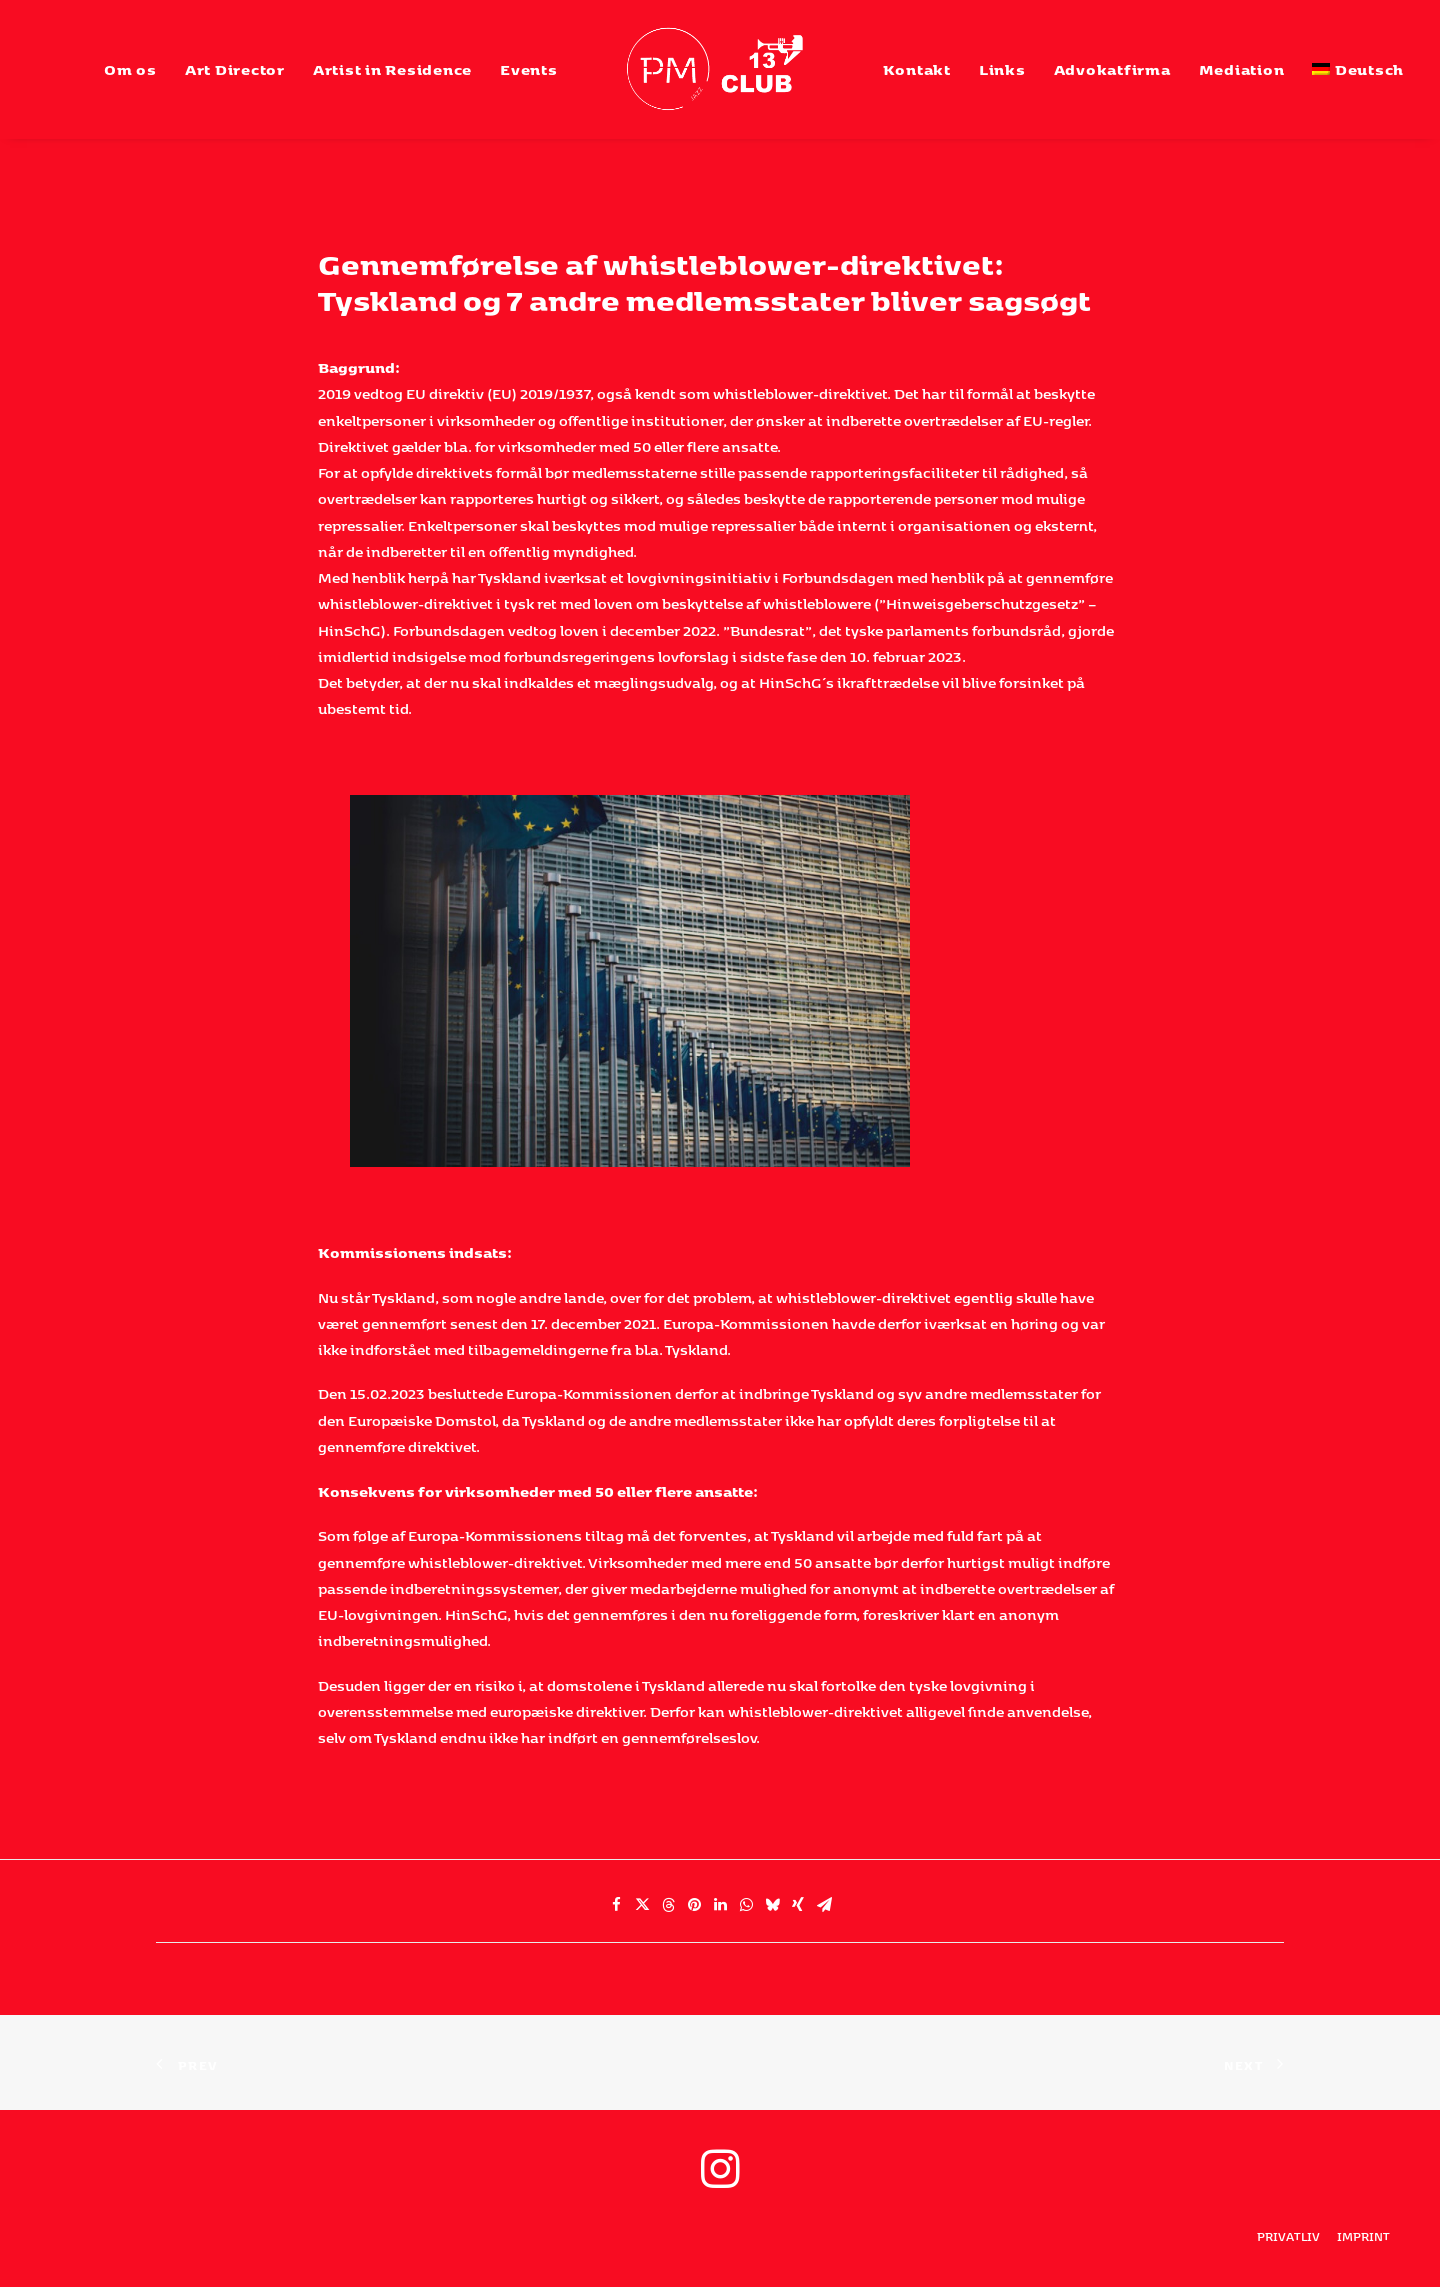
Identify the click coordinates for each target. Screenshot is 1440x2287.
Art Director (235, 69)
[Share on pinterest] (694, 1905)
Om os (130, 69)
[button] (720, 2182)
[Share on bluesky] (772, 1905)
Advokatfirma (1112, 69)
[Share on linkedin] (720, 1905)
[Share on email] (824, 1905)
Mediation (1242, 69)
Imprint (1363, 2236)
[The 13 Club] (720, 69)
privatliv (1288, 2236)
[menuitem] (130, 69)
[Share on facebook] (616, 1905)
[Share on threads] (668, 1905)
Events (529, 69)
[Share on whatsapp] (746, 1905)
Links (1002, 69)
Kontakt (917, 69)
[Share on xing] (798, 1905)
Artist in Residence (392, 69)
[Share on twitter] (642, 1905)
